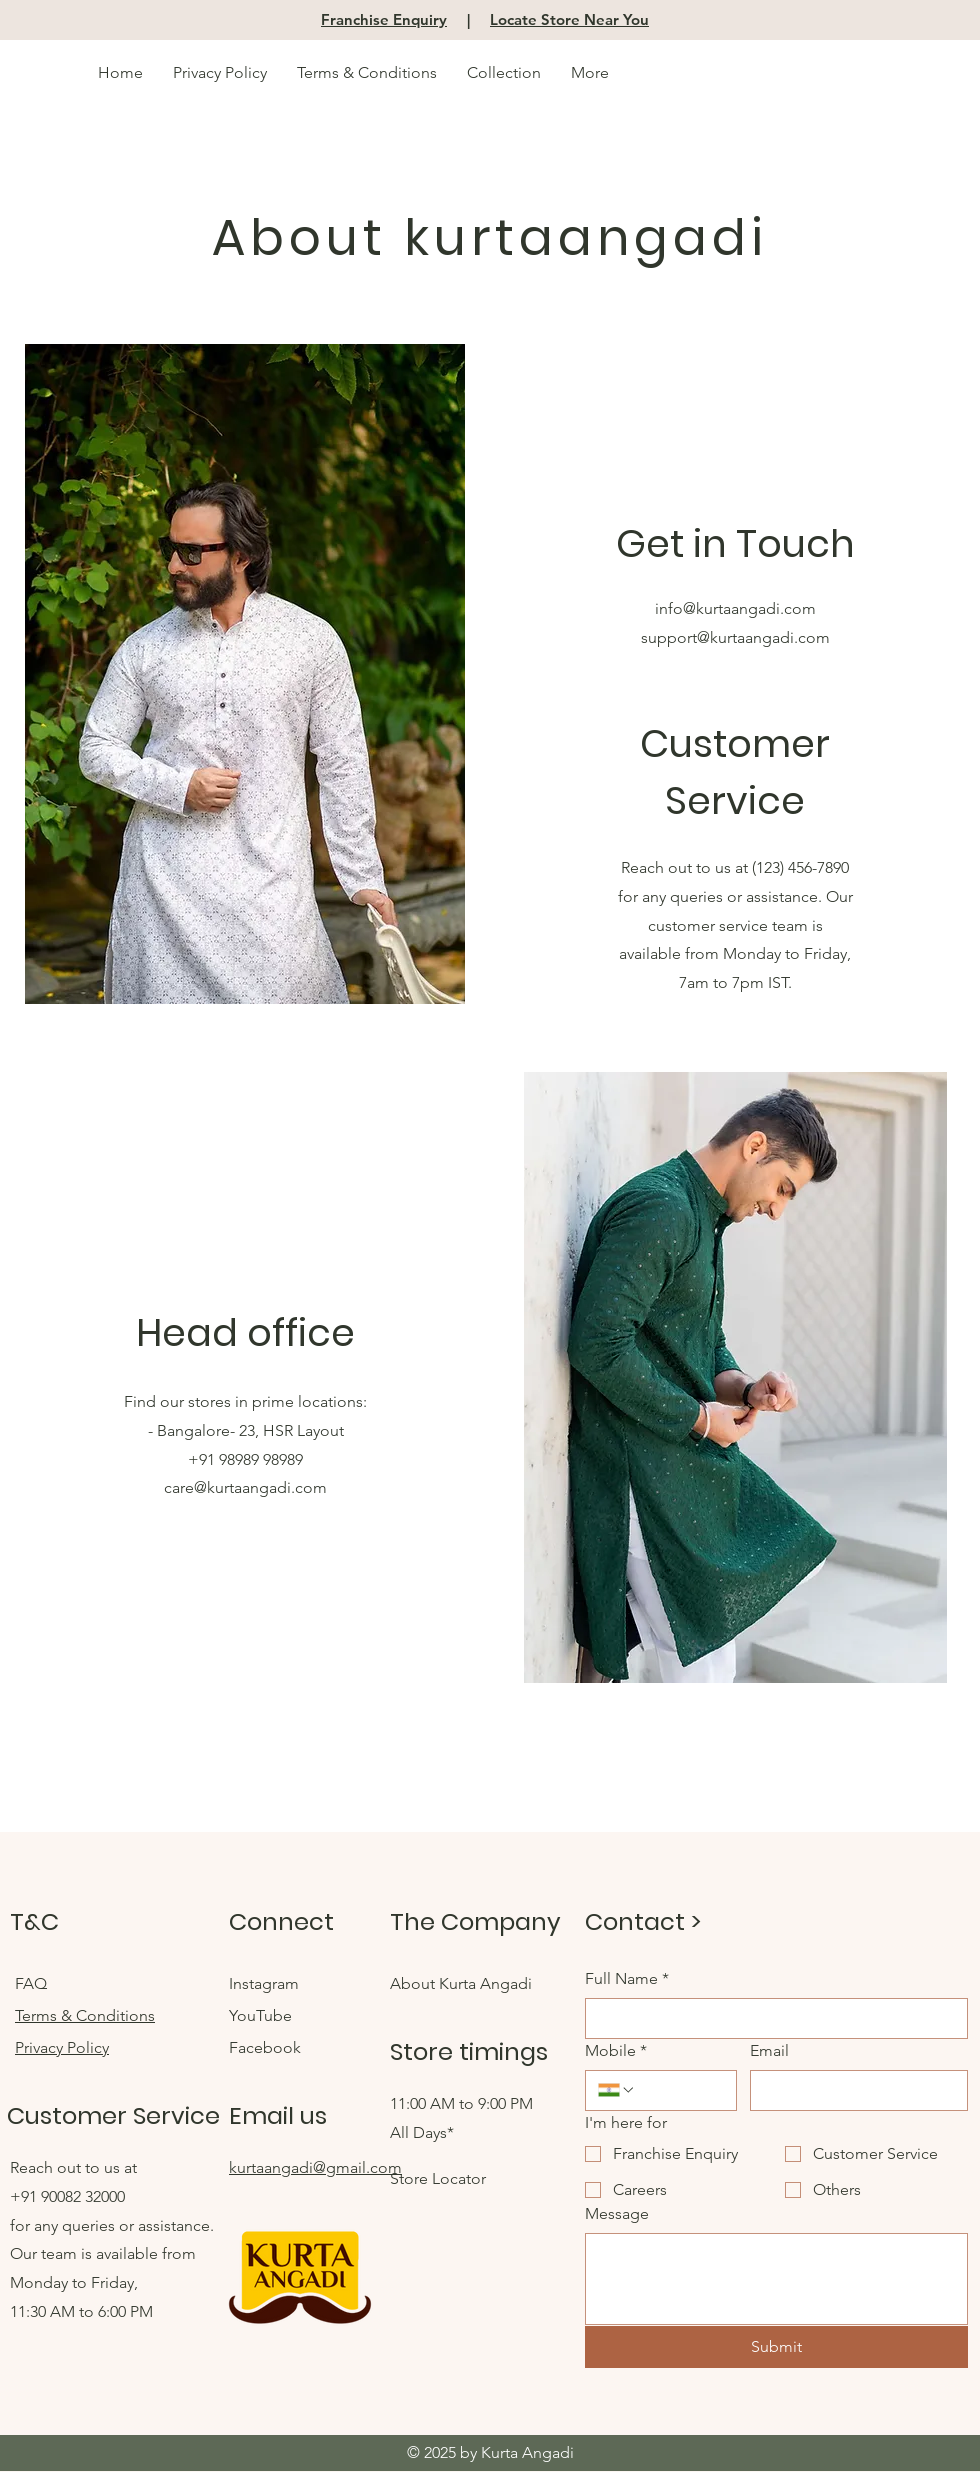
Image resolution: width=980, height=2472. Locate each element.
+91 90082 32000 (67, 2196)
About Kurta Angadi (461, 1983)
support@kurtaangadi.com (735, 637)
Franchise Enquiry (384, 19)
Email (769, 2050)
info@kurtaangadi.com (735, 608)
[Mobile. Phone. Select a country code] (617, 2090)
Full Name (627, 1979)
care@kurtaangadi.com (245, 1487)
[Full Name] (770, 2018)
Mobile (616, 2051)
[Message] (776, 2279)
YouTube (262, 2015)
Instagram (266, 1983)
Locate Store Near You (569, 19)
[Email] (853, 2090)
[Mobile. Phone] (680, 2090)
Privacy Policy (62, 2047)
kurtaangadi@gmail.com (315, 2167)
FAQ (33, 1983)
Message (617, 2213)
